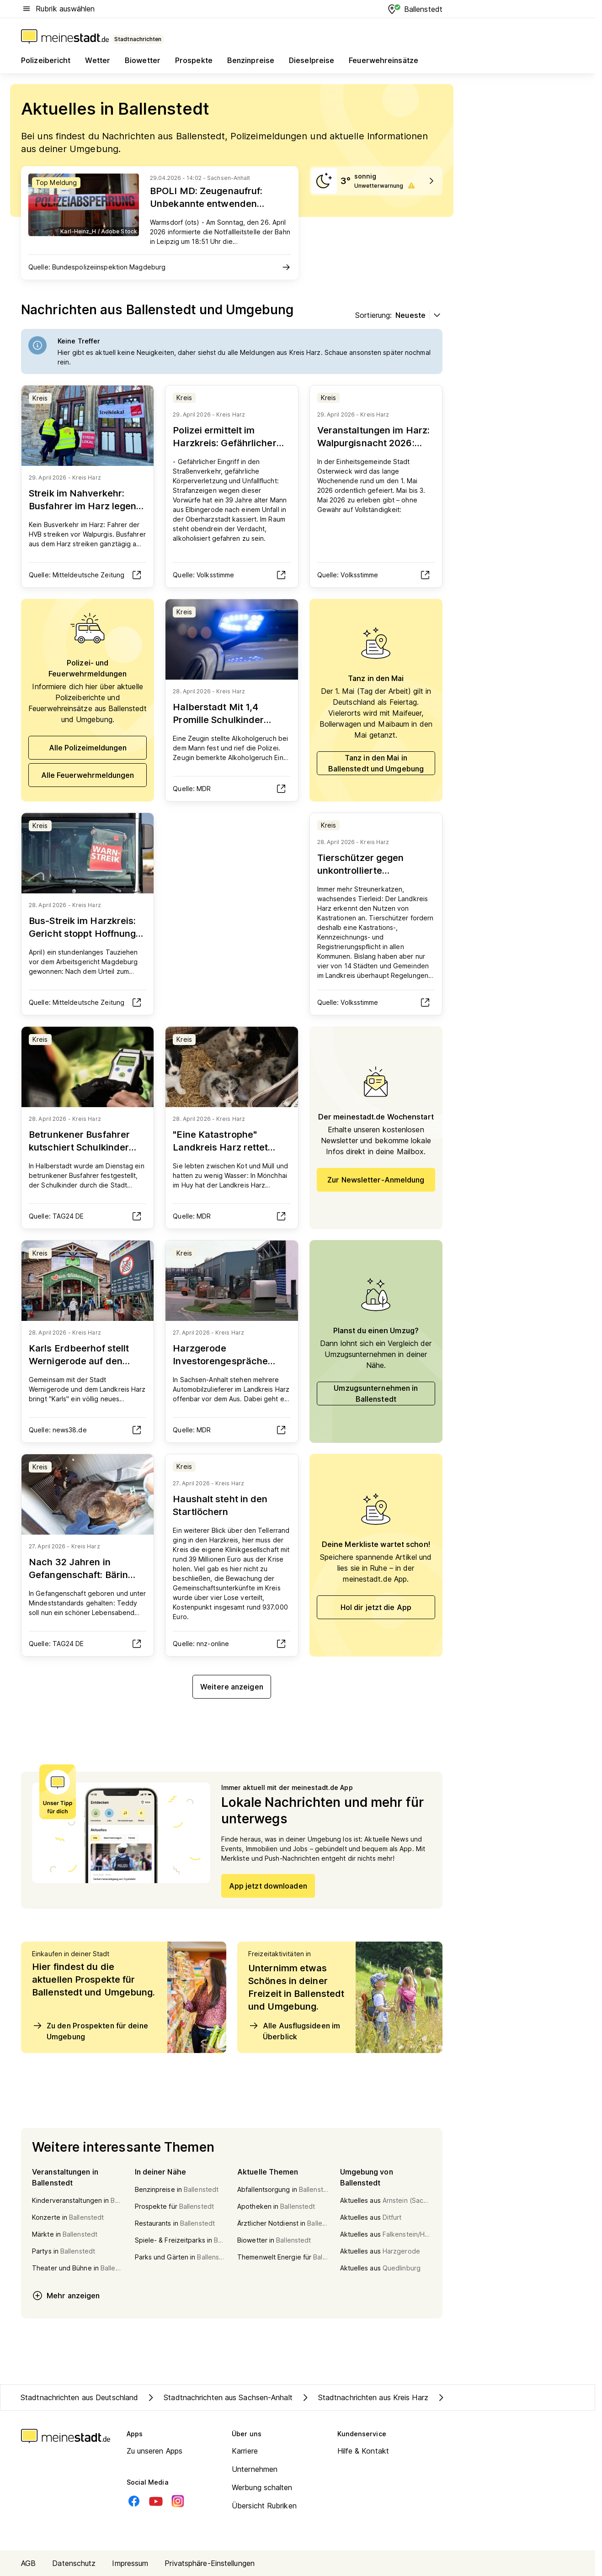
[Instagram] (177, 2501)
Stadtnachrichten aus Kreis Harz (364, 2397)
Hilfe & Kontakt (363, 2450)
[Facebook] (134, 2501)
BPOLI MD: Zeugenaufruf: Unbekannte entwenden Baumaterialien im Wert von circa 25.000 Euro (211, 210)
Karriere (245, 2450)
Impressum (130, 2563)
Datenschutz (74, 2563)
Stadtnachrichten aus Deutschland (79, 2397)
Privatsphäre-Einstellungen (210, 2563)
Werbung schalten (262, 2487)
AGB (28, 2563)
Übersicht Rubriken (264, 2505)
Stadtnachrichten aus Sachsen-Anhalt (219, 2397)
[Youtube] (156, 2501)
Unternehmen (254, 2469)
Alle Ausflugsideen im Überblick (294, 2030)
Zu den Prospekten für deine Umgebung (90, 2030)
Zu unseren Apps (155, 2450)
